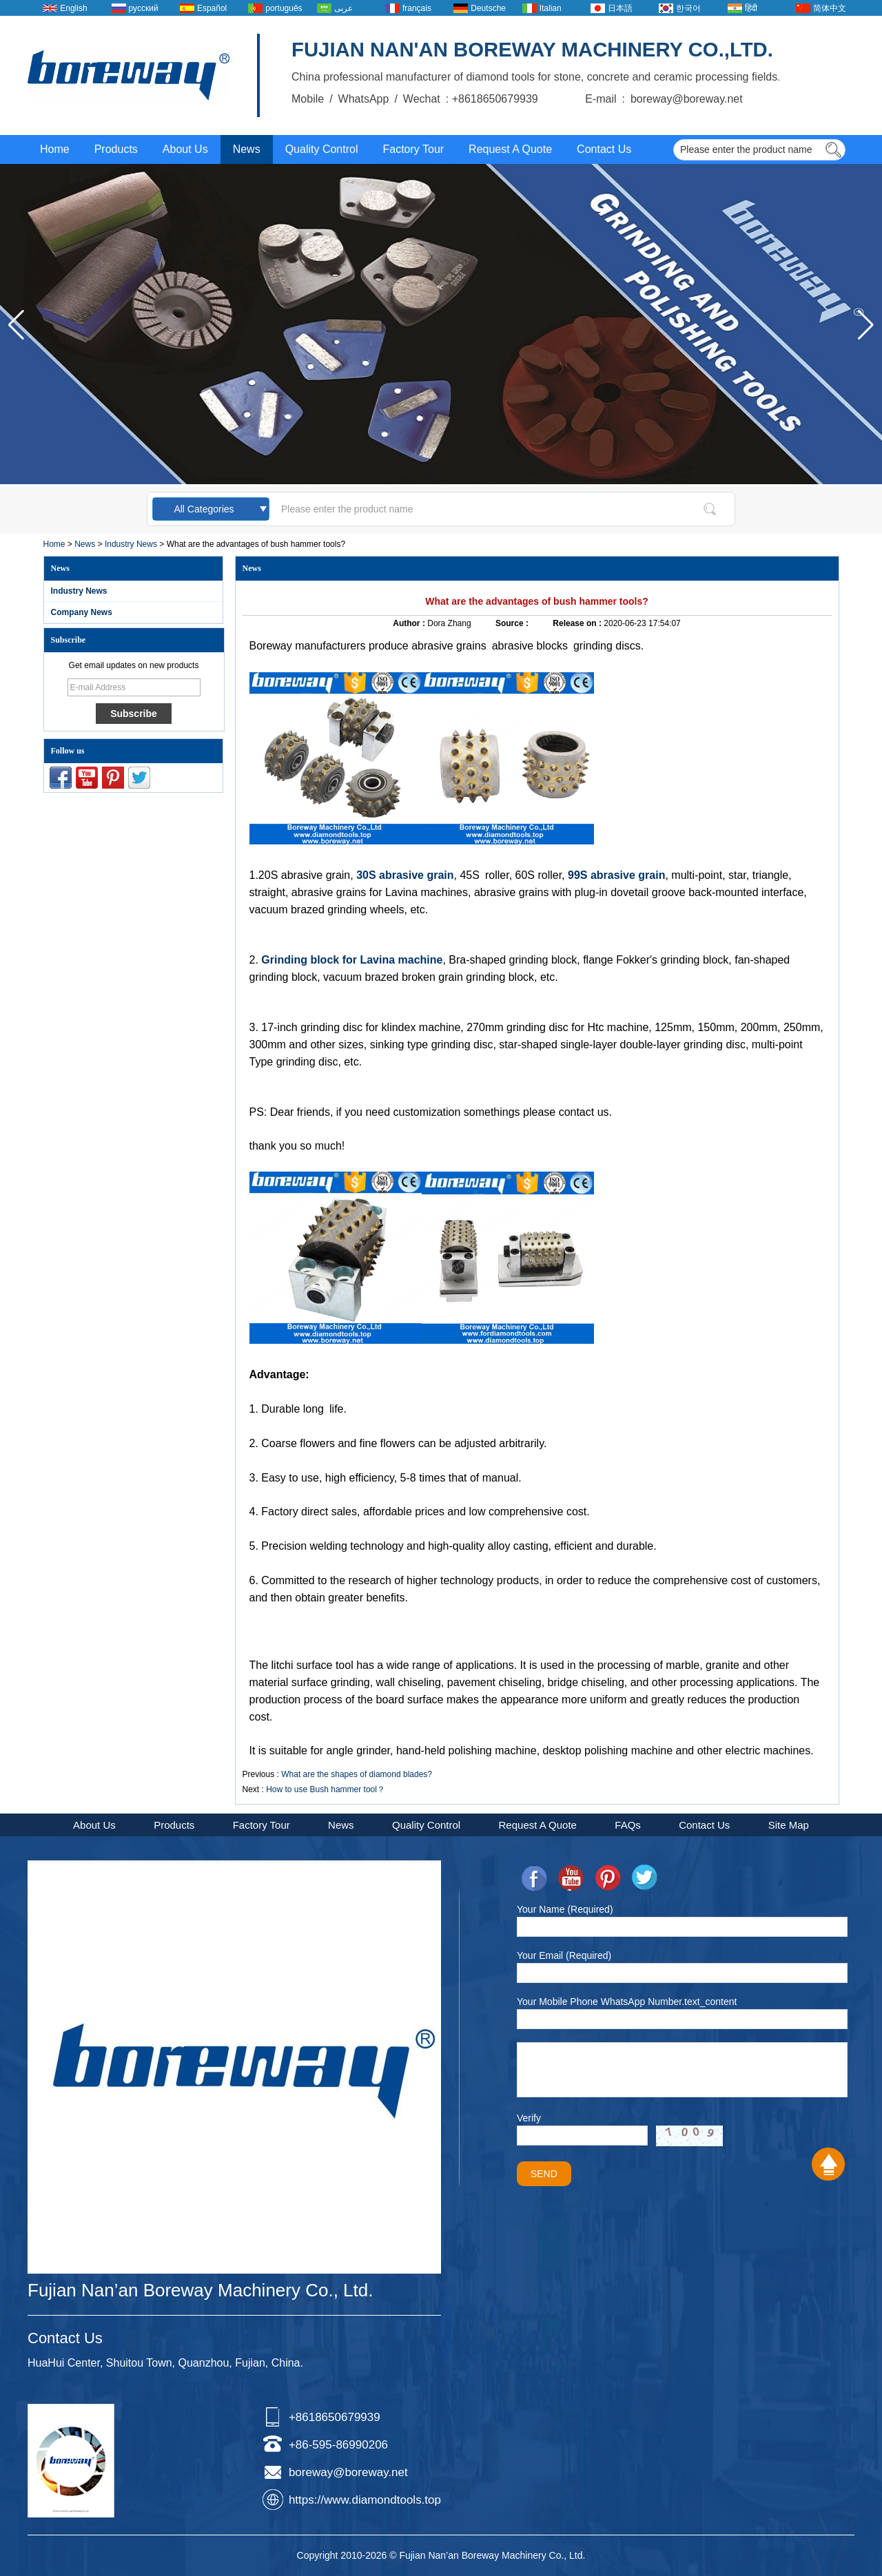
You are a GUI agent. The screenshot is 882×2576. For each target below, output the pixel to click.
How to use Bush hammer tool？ (325, 1789)
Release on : (578, 623)
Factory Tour (413, 149)
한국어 (688, 8)
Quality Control (321, 149)
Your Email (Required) (564, 1955)
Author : (410, 623)
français (416, 8)
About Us (185, 149)
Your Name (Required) (565, 1909)
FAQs (628, 1825)
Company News (81, 612)
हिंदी (751, 8)
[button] (866, 325)
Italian (551, 8)
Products (116, 149)
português (283, 8)
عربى (343, 8)
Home (55, 149)
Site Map (788, 1825)
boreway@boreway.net (348, 2472)
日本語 (620, 8)
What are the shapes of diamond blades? (356, 1774)
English (73, 8)
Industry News (131, 544)
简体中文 (829, 8)
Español (212, 8)
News (246, 149)
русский (143, 8)
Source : (513, 623)
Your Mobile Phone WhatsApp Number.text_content (627, 2001)
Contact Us (604, 149)
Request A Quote (510, 149)
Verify (529, 2117)
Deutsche (488, 8)
